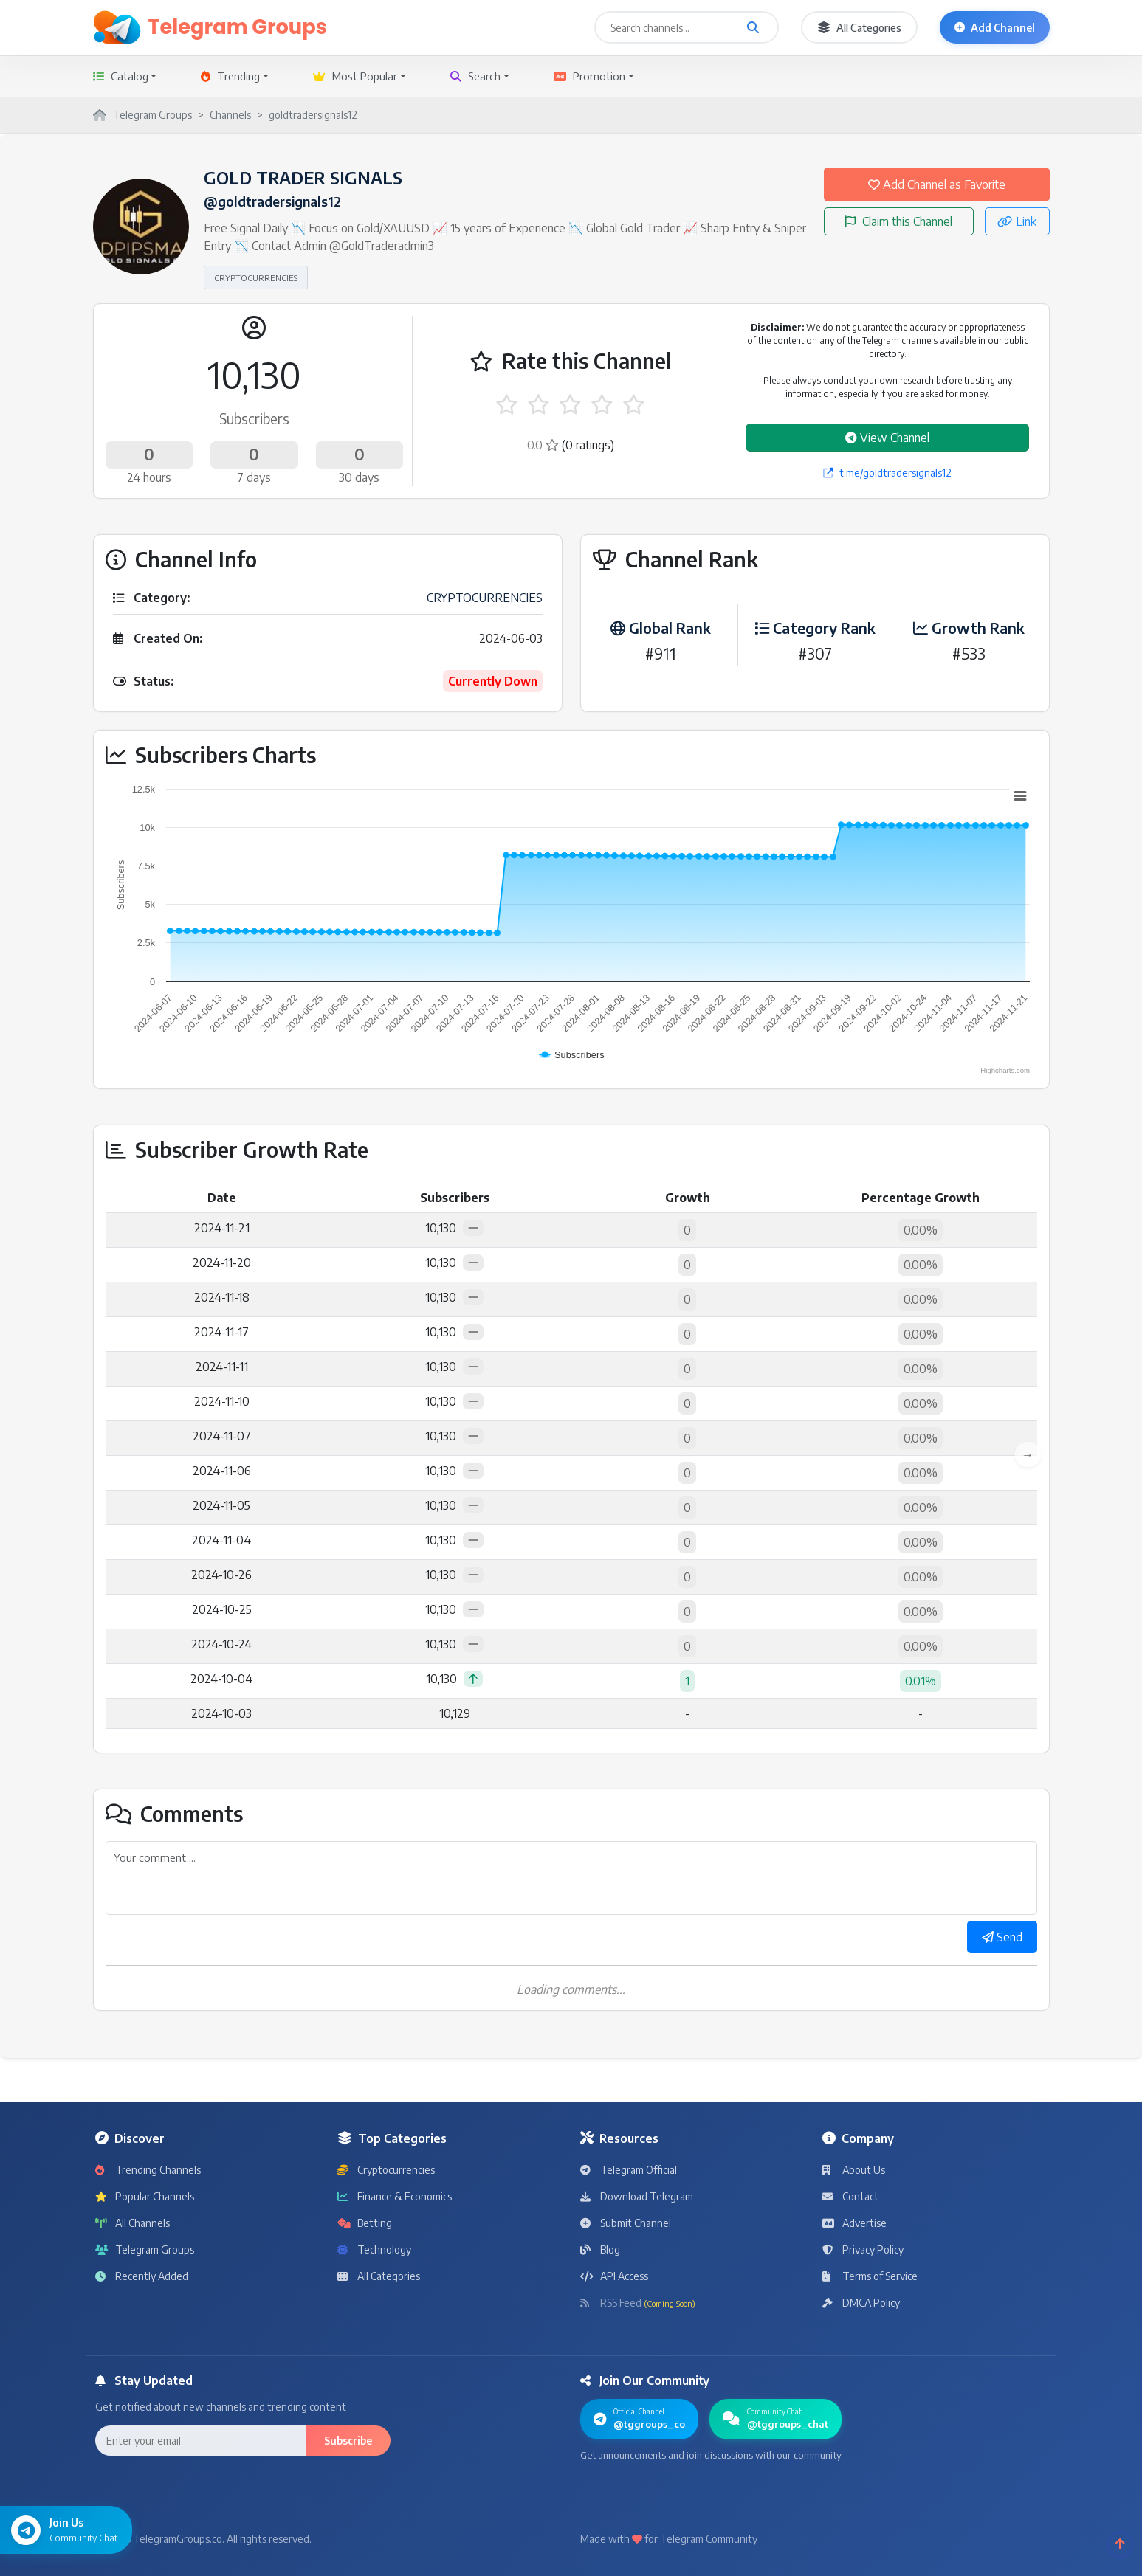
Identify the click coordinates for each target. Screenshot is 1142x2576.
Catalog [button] (120, 76)
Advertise (854, 2223)
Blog (600, 2249)
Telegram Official (628, 2170)
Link (1016, 221)
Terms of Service (870, 2276)
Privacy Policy (863, 2249)
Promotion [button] (589, 76)
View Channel (887, 437)
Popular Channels (144, 2196)
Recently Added (141, 2276)
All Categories (859, 27)
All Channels (132, 2223)
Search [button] (475, 76)
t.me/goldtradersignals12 (887, 472)
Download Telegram (636, 2196)
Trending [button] (230, 76)
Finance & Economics (394, 2196)
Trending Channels (148, 2170)
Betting (364, 2223)
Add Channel (994, 27)
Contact (850, 2196)
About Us (853, 2170)
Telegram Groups (144, 2249)
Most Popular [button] (355, 76)
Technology (374, 2249)
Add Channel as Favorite (936, 184)
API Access (614, 2276)
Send (1002, 1937)
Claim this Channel (898, 221)
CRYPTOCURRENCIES (255, 277)
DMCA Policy (861, 2302)
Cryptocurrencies (386, 2170)
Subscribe (348, 2440)
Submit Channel (625, 2223)
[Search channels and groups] (753, 27)
